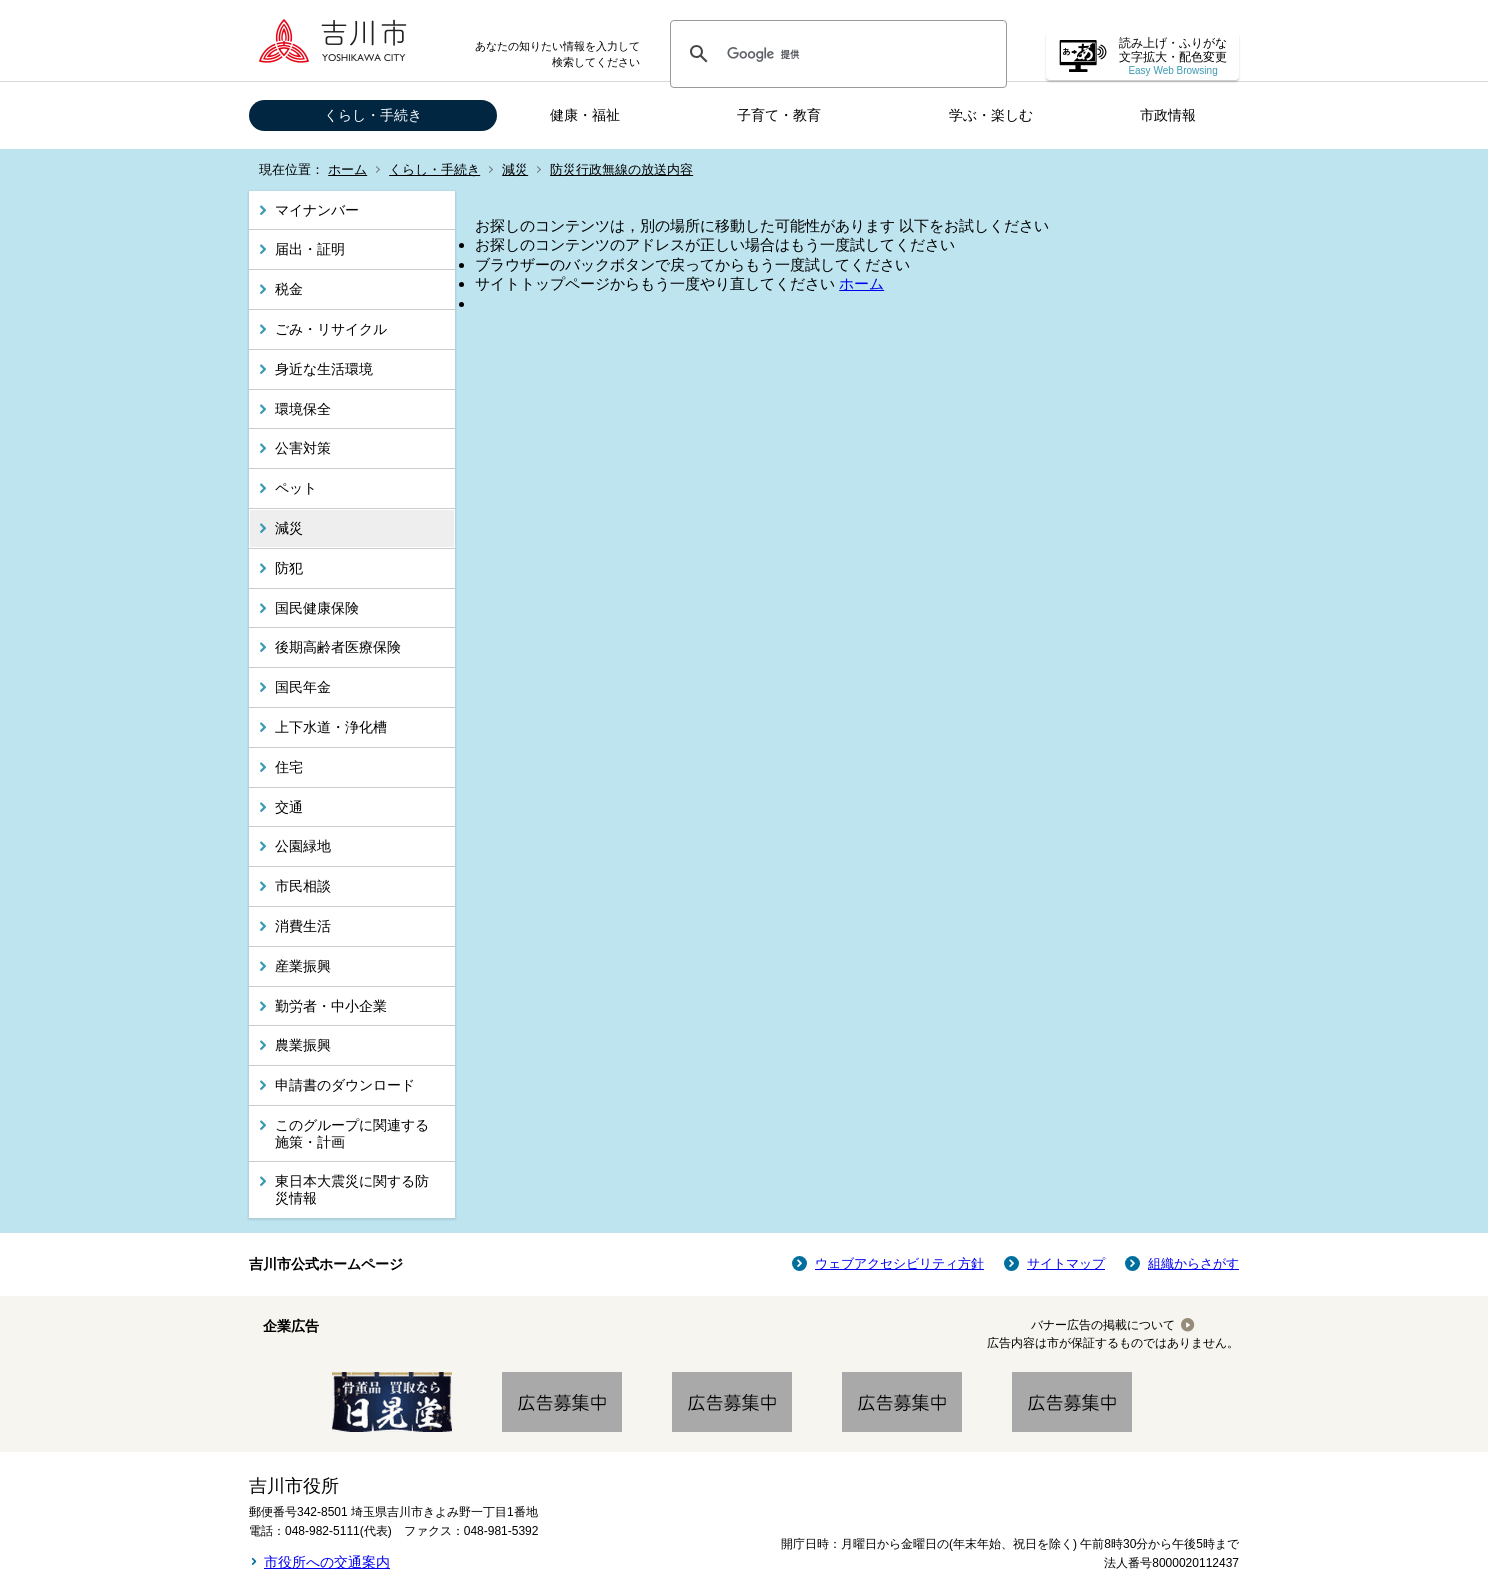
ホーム (347, 169)
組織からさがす (1193, 1263)
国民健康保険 (317, 608)
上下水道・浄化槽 (331, 727)
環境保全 (303, 409)
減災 (515, 169)
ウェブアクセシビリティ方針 (899, 1263)
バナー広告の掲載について (1103, 1325)
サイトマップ (1066, 1263)
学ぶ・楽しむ (991, 115)
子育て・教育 (779, 115)
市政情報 (1168, 115)
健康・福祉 (585, 115)
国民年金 (303, 687)
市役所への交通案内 (327, 1562)
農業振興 (303, 1045)
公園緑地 (303, 846)
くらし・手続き (373, 115)
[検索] (835, 54)
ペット (296, 488)
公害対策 (303, 448)
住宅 (289, 767)
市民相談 (303, 886)
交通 (289, 807)
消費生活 (303, 926)
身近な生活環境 (324, 369)
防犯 (289, 568)
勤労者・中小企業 (331, 1006)
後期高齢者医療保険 (338, 647)
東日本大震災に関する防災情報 (352, 1189)
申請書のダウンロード (345, 1085)
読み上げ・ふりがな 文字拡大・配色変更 (1173, 56)
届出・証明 (310, 249)
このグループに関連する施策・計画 (352, 1133)
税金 (289, 289)
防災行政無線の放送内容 (621, 169)
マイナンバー (317, 210)
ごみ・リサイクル (331, 329)
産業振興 (303, 966)
